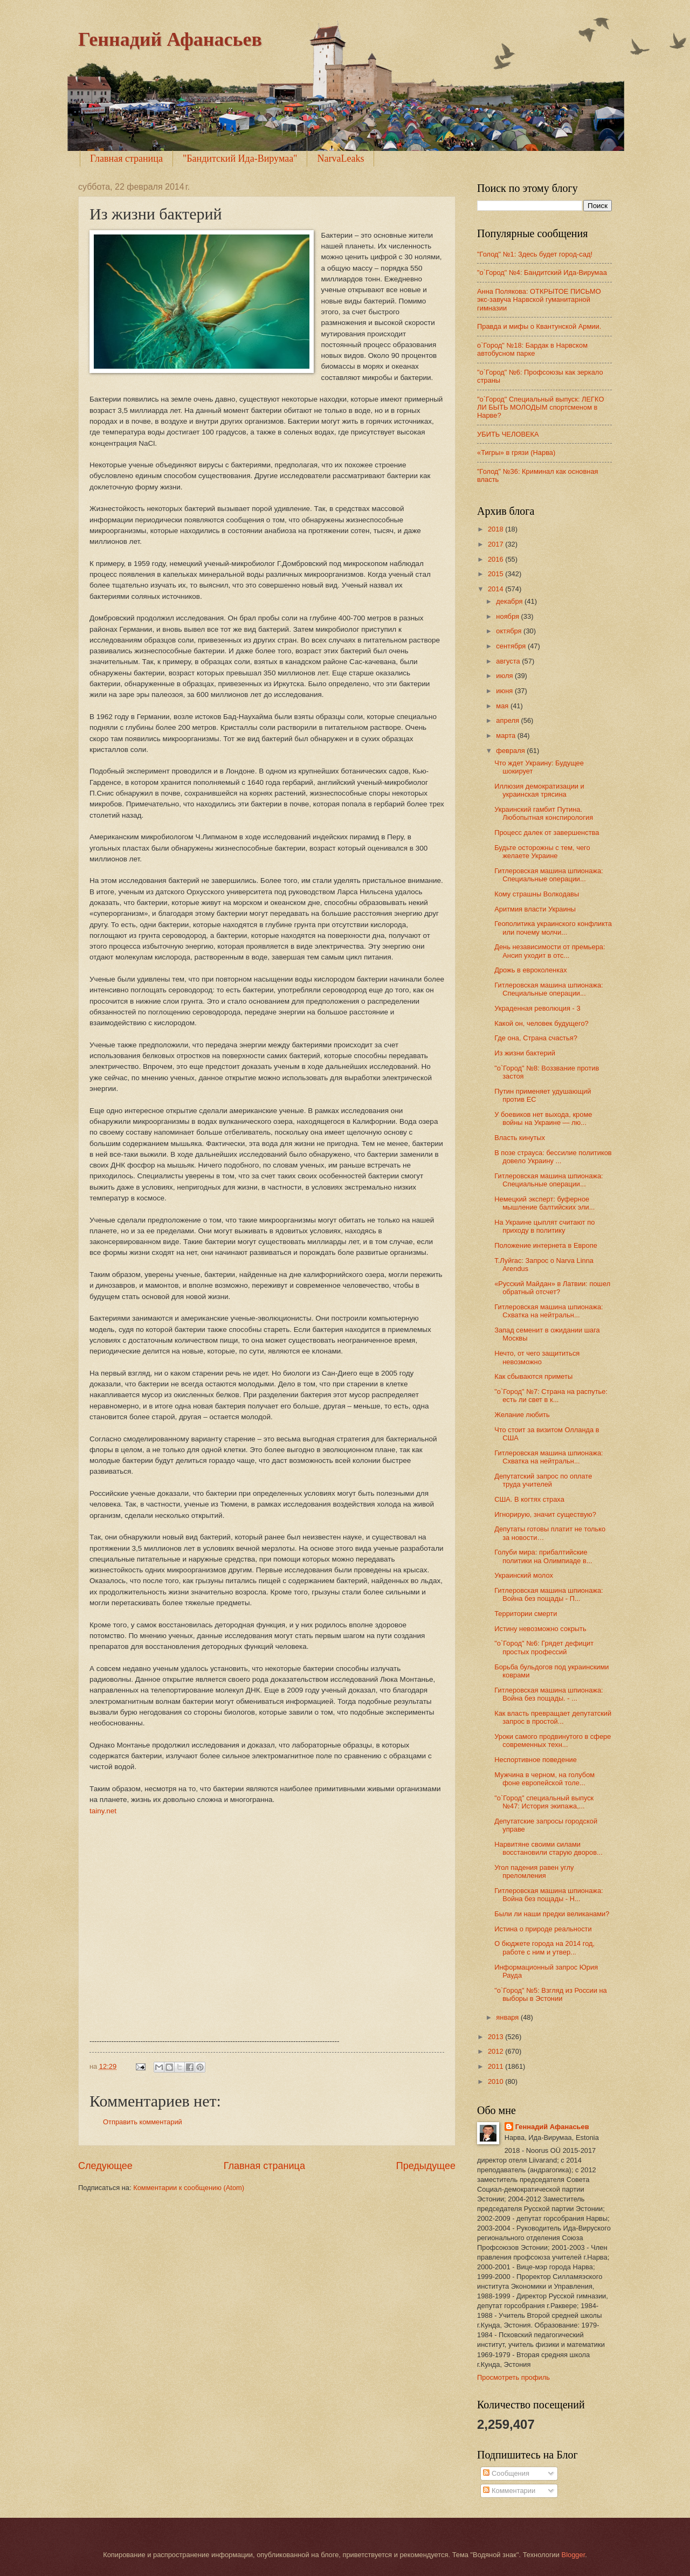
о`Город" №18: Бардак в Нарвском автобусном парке (532, 349)
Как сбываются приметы (533, 1376)
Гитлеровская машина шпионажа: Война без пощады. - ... (548, 1694)
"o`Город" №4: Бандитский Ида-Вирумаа (542, 272)
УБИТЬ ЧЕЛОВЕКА (508, 434)
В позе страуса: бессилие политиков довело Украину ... (553, 1157)
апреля (508, 720)
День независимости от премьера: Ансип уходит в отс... (549, 951)
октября (509, 631)
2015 (496, 574)
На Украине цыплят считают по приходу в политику (544, 1226)
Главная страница (126, 158)
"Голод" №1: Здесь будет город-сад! (534, 254)
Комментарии (509, 2491)
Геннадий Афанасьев (170, 39)
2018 (496, 529)
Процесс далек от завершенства (546, 832)
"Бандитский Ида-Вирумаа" (240, 158)
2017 (496, 544)
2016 (496, 559)
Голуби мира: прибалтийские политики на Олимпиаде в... (543, 1556)
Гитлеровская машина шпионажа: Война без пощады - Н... (548, 1895)
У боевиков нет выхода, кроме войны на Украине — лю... (543, 1118)
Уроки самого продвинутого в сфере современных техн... (552, 1740)
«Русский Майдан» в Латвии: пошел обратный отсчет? (552, 1288)
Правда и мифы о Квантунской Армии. (539, 326)
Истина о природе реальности (542, 1929)
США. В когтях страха (529, 1499)
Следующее (105, 2165)
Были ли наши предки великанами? (551, 1914)
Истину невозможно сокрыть (540, 1629)
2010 (496, 2081)
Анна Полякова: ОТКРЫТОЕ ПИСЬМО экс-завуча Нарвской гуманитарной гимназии (539, 299)
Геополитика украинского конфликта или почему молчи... (553, 928)
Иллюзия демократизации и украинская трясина (539, 790)
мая (503, 706)
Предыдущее (426, 2165)
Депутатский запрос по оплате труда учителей (543, 1480)
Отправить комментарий (142, 2122)
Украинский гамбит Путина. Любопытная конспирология (543, 813)
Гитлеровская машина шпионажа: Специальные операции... (548, 875)
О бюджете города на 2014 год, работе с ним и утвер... (544, 1947)
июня (505, 691)
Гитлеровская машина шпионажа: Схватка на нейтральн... (548, 1311)
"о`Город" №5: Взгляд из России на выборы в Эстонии (550, 1994)
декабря (510, 601)
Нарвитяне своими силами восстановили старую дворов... (548, 1848)
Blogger (573, 2555)
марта (506, 735)
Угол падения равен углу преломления (534, 1871)
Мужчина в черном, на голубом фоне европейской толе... (544, 1779)
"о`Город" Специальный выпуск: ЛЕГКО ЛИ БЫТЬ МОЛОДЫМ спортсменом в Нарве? (540, 407)
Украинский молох (523, 1575)
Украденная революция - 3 (537, 1008)
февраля (511, 751)
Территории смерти (525, 1614)
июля (505, 676)
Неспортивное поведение (535, 1760)
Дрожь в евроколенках (530, 970)
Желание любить (522, 1415)
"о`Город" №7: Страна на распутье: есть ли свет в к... (551, 1395)
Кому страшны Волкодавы (536, 894)
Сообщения (506, 2473)
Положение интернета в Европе (545, 1245)
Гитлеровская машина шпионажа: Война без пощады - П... (548, 1594)
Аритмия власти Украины (535, 909)
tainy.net (102, 1811)
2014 (496, 589)
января (508, 2017)
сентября (512, 646)
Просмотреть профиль (513, 2377)
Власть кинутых (519, 1138)
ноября (508, 616)
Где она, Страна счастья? (535, 1038)
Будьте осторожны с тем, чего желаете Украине (542, 852)
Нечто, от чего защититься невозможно (536, 1357)
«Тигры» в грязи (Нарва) (516, 452)
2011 (496, 2066)
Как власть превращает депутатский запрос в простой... (552, 1717)
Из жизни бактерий (524, 1053)
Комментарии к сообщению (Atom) (188, 2188)
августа (509, 661)
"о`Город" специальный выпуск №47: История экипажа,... (544, 1802)
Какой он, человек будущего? (541, 1023)
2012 (496, 2051)
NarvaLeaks (340, 158)
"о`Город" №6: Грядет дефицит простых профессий (544, 1647)
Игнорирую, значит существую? (545, 1514)
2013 (496, 2037)
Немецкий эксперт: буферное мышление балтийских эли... (544, 1203)
